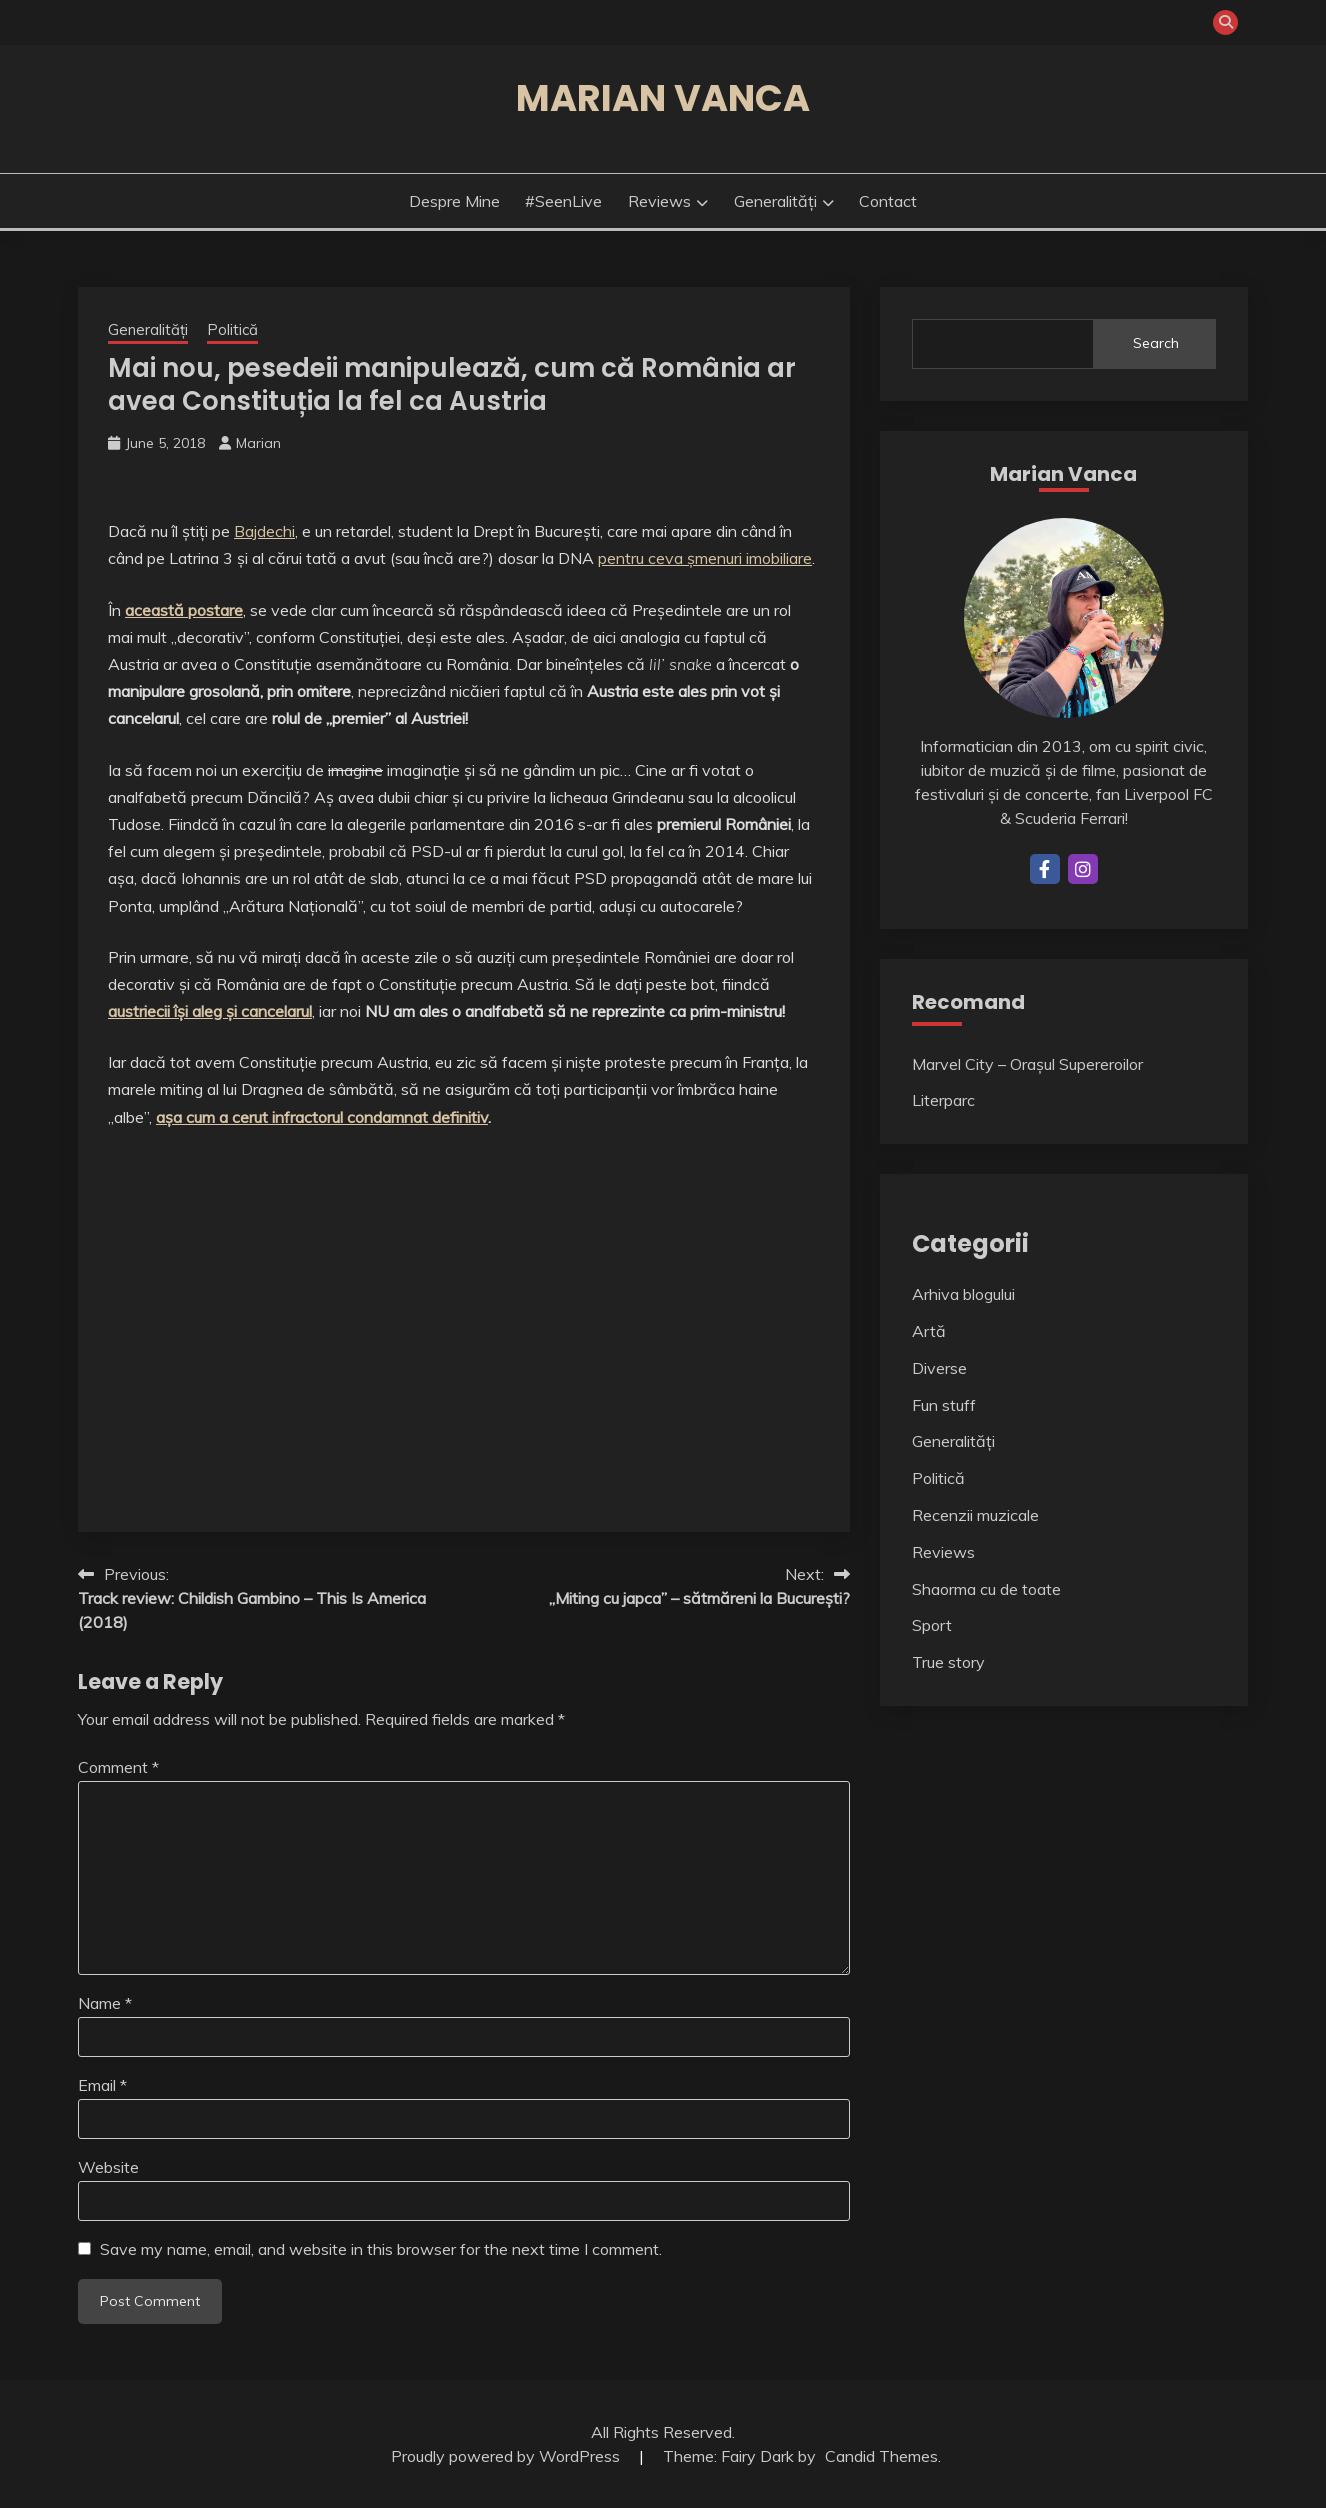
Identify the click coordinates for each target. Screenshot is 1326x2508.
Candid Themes (881, 2456)
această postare (184, 610)
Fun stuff (944, 1405)
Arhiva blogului (963, 1294)
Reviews (659, 201)
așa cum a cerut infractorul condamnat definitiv (322, 1117)
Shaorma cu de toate (986, 1589)
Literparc (943, 1100)
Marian (258, 443)
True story (948, 1662)
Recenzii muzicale (975, 1515)
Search (1156, 343)
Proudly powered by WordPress (507, 2456)
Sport (932, 1625)
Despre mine (454, 201)
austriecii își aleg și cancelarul (210, 1011)
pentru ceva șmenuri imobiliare (705, 558)
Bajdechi (264, 531)
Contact (888, 201)
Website (108, 2167)
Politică (232, 329)
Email (102, 2085)
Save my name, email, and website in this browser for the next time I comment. (381, 2249)
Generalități (775, 201)
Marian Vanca (663, 98)
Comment (118, 1767)
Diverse (939, 1368)
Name (105, 2003)
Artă (929, 1331)
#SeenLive (563, 201)
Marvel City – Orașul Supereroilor (1027, 1064)
